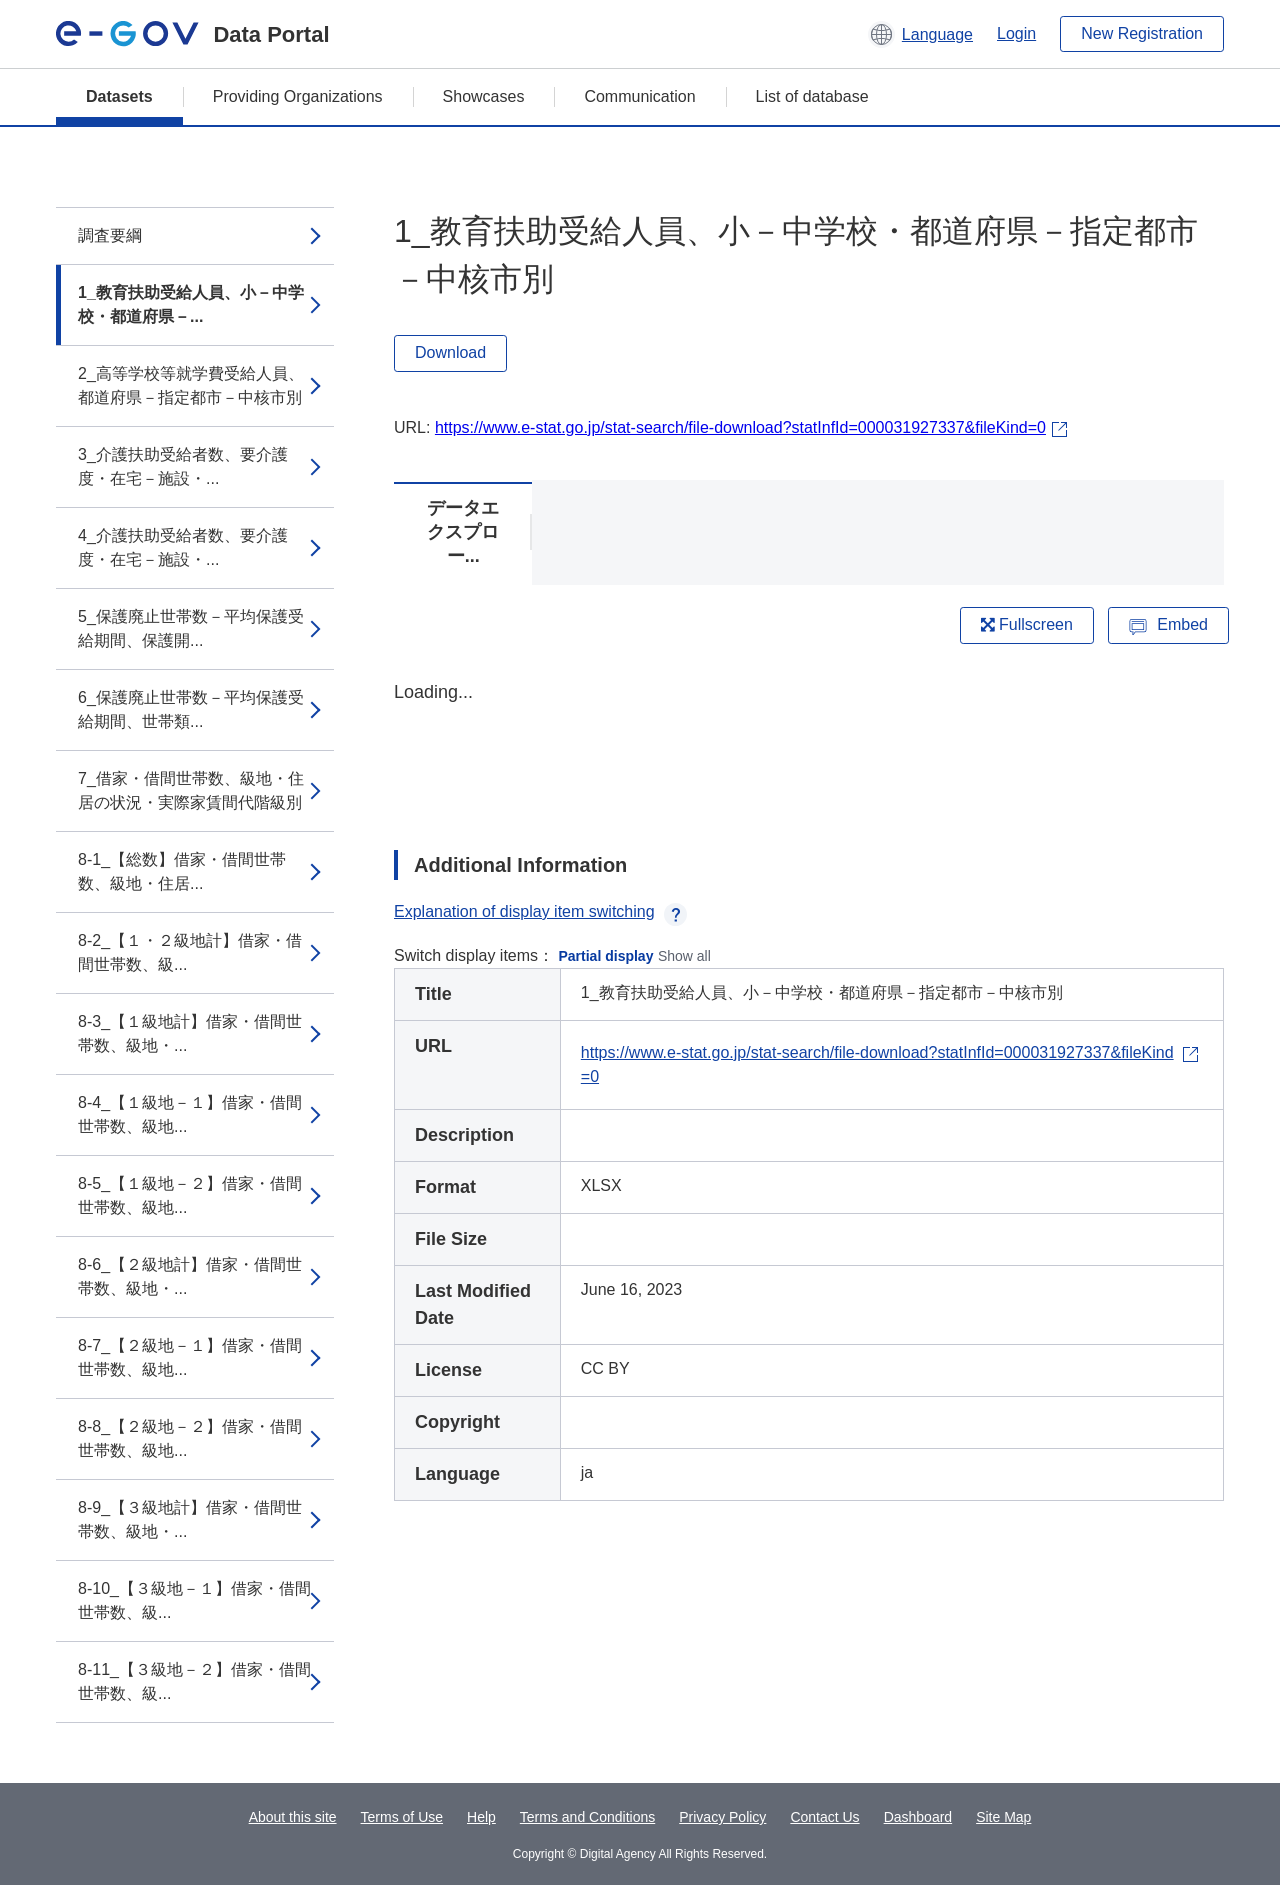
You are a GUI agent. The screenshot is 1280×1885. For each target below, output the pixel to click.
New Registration (1142, 33)
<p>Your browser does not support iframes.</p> (809, 748)
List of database (812, 96)
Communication (639, 96)
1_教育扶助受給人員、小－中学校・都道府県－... (191, 304)
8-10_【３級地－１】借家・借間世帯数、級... (194, 1600)
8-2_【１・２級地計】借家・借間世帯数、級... (190, 952)
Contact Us (824, 1817)
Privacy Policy (722, 1817)
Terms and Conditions (587, 1817)
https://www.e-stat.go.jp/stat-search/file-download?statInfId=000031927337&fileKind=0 (740, 427)
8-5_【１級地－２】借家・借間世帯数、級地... (190, 1195)
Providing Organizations (298, 96)
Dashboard (918, 1817)
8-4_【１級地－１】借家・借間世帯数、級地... (190, 1114)
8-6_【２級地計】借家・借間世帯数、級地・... (190, 1276)
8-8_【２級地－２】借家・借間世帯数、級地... (190, 1438)
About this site (293, 1817)
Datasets (119, 96)
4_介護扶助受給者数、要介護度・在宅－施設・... (183, 547)
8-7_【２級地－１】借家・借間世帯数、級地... (190, 1357)
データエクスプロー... (463, 532)
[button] (920, 34)
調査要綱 (110, 235)
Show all (684, 956)
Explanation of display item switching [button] (540, 911)
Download (450, 352)
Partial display (606, 956)
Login (1016, 33)
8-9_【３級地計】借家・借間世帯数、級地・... (190, 1519)
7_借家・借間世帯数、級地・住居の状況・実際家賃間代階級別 (191, 790)
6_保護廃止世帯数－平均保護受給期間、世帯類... (191, 709)
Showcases (484, 96)
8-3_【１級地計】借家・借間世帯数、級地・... (190, 1033)
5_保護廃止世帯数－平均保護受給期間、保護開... (191, 628)
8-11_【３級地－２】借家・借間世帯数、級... (194, 1681)
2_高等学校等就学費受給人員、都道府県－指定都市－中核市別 (191, 385)
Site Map (1003, 1817)
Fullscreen (1027, 624)
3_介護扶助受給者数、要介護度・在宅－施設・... (183, 466)
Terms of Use (402, 1817)
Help (481, 1817)
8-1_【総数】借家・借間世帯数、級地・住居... (182, 871)
